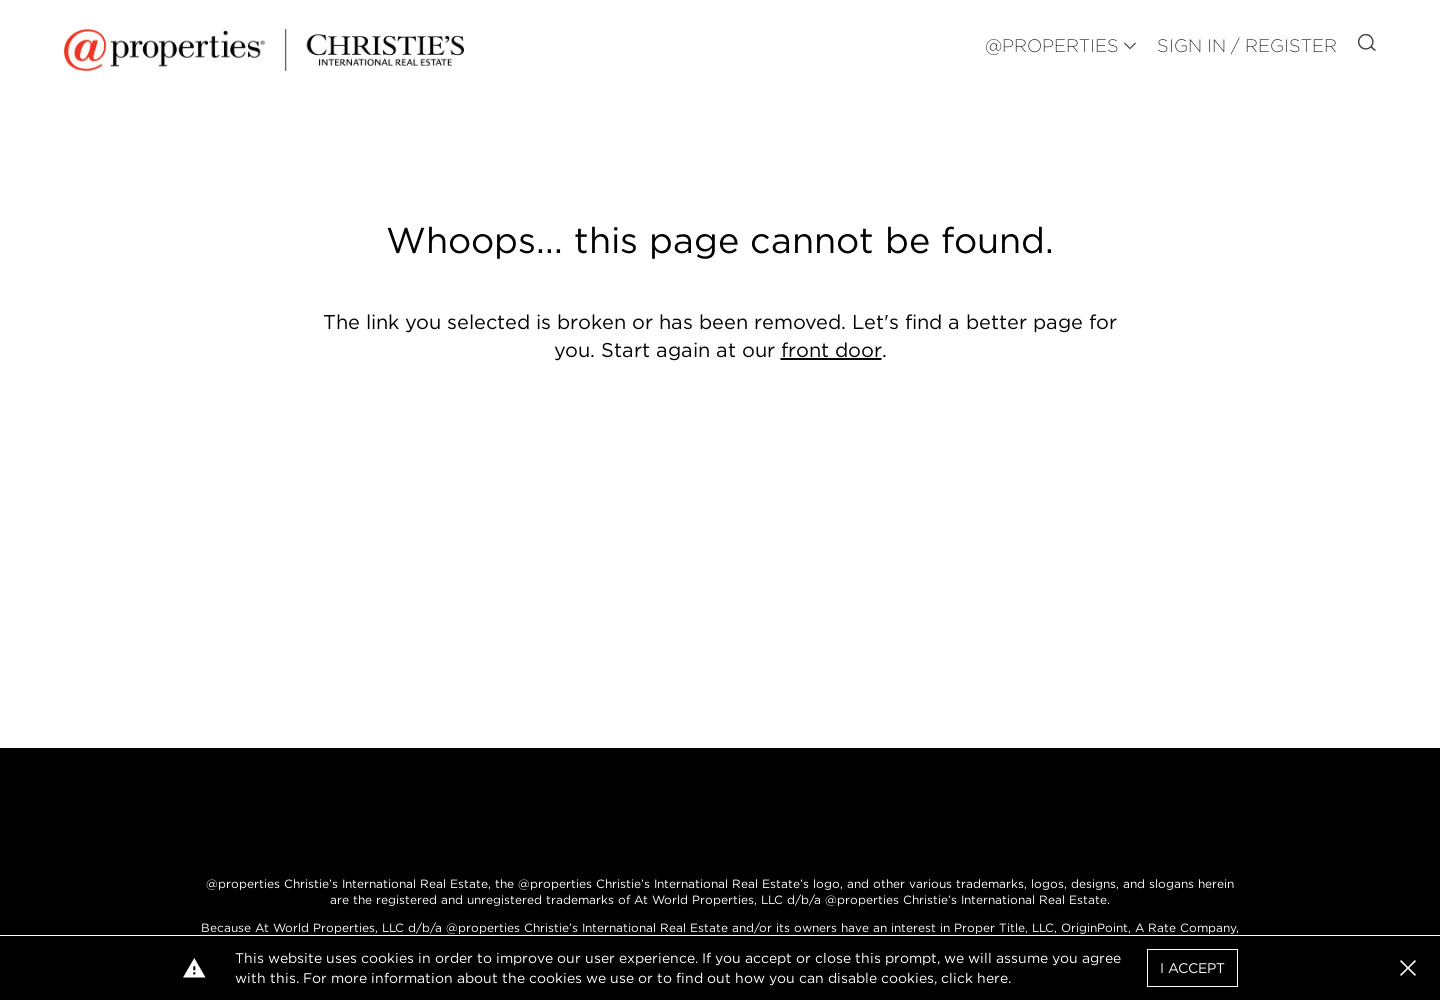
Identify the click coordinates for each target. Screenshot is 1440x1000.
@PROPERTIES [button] (1052, 45)
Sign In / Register (1247, 45)
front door (831, 350)
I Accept (1192, 968)
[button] (1408, 968)
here (992, 978)
